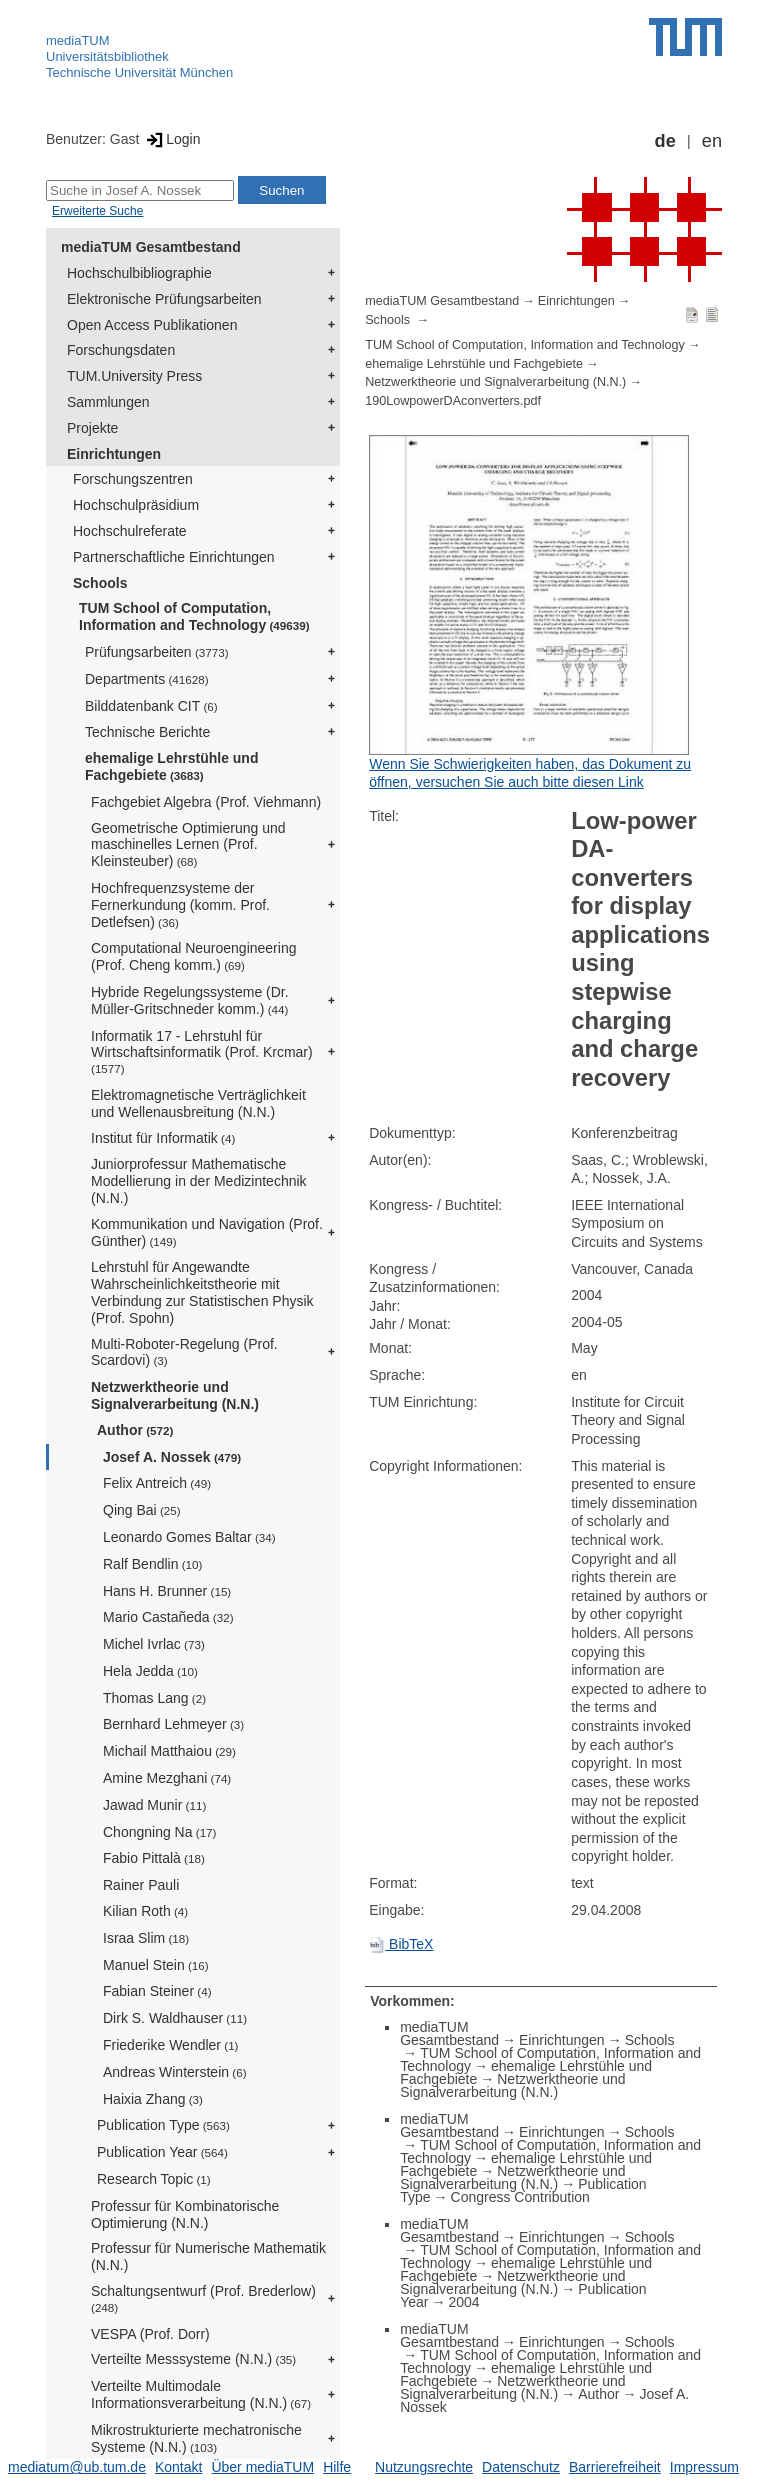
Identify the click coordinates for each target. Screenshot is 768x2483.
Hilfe (337, 2467)
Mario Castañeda (168, 1617)
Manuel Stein (156, 1965)
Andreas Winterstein (175, 2072)
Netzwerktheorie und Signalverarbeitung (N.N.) (175, 1395)
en (712, 141)
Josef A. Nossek (172, 1457)
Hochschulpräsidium (136, 505)
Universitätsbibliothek (107, 56)
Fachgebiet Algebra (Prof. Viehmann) (206, 802)
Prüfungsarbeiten (157, 652)
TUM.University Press (134, 376)
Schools (100, 583)
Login (171, 139)
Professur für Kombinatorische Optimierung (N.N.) (185, 2214)
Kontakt (178, 2467)
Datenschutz (521, 2467)
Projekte (92, 428)
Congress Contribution (520, 2197)
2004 (463, 2302)
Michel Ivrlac (154, 1644)
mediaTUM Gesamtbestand (151, 247)
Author (135, 1430)
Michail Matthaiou (169, 1751)
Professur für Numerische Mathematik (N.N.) (208, 2256)
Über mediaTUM (262, 2467)
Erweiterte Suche (97, 211)
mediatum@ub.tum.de (77, 2467)
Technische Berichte (147, 732)
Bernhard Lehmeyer (173, 1724)
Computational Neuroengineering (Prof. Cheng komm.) (193, 956)
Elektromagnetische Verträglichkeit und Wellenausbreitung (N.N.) (198, 1103)
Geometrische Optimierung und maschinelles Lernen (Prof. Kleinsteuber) (188, 845)
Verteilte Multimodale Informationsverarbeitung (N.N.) (201, 2394)
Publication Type (163, 2125)
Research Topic (154, 2179)
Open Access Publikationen (152, 325)
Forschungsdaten (121, 350)
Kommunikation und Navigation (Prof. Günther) (207, 1232)
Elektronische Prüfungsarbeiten (164, 299)
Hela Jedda (150, 1671)
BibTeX (401, 1944)
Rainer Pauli (141, 1885)
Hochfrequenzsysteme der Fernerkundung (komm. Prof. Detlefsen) (180, 905)
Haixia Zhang (153, 2099)
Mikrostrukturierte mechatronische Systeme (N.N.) (196, 2438)
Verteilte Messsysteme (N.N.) (193, 2359)
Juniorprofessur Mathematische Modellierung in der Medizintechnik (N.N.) (199, 1181)
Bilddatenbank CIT (151, 706)
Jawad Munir (154, 1805)
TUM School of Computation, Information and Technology (194, 616)
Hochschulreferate (130, 531)
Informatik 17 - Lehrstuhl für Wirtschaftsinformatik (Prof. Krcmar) (202, 1052)
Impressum (704, 2467)
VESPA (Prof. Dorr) (150, 2334)
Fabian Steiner (157, 1991)
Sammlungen (108, 402)
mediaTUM (78, 40)
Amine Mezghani (167, 1778)
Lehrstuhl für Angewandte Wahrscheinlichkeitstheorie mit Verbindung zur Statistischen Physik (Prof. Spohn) (202, 1292)
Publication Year (162, 2152)
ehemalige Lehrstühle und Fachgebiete (171, 766)
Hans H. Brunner (167, 1591)
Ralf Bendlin (152, 1564)
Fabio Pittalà (154, 1858)
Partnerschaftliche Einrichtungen (174, 557)
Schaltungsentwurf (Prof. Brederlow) (203, 2298)
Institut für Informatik (163, 1138)
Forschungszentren (133, 479)
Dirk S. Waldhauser (175, 2018)
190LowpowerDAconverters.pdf (453, 401)
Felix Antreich (157, 1483)
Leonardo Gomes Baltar (189, 1537)
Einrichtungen (114, 454)
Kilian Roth (145, 1911)
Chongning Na (159, 1832)
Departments (147, 679)
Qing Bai (142, 1510)
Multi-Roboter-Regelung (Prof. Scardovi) (184, 1352)
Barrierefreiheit (615, 2467)
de (665, 141)
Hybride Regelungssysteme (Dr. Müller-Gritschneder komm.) (190, 1000)
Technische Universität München (139, 72)
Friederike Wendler (171, 2045)
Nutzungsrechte (424, 2467)
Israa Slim (146, 1938)
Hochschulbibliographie (139, 273)
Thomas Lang (154, 1698)
